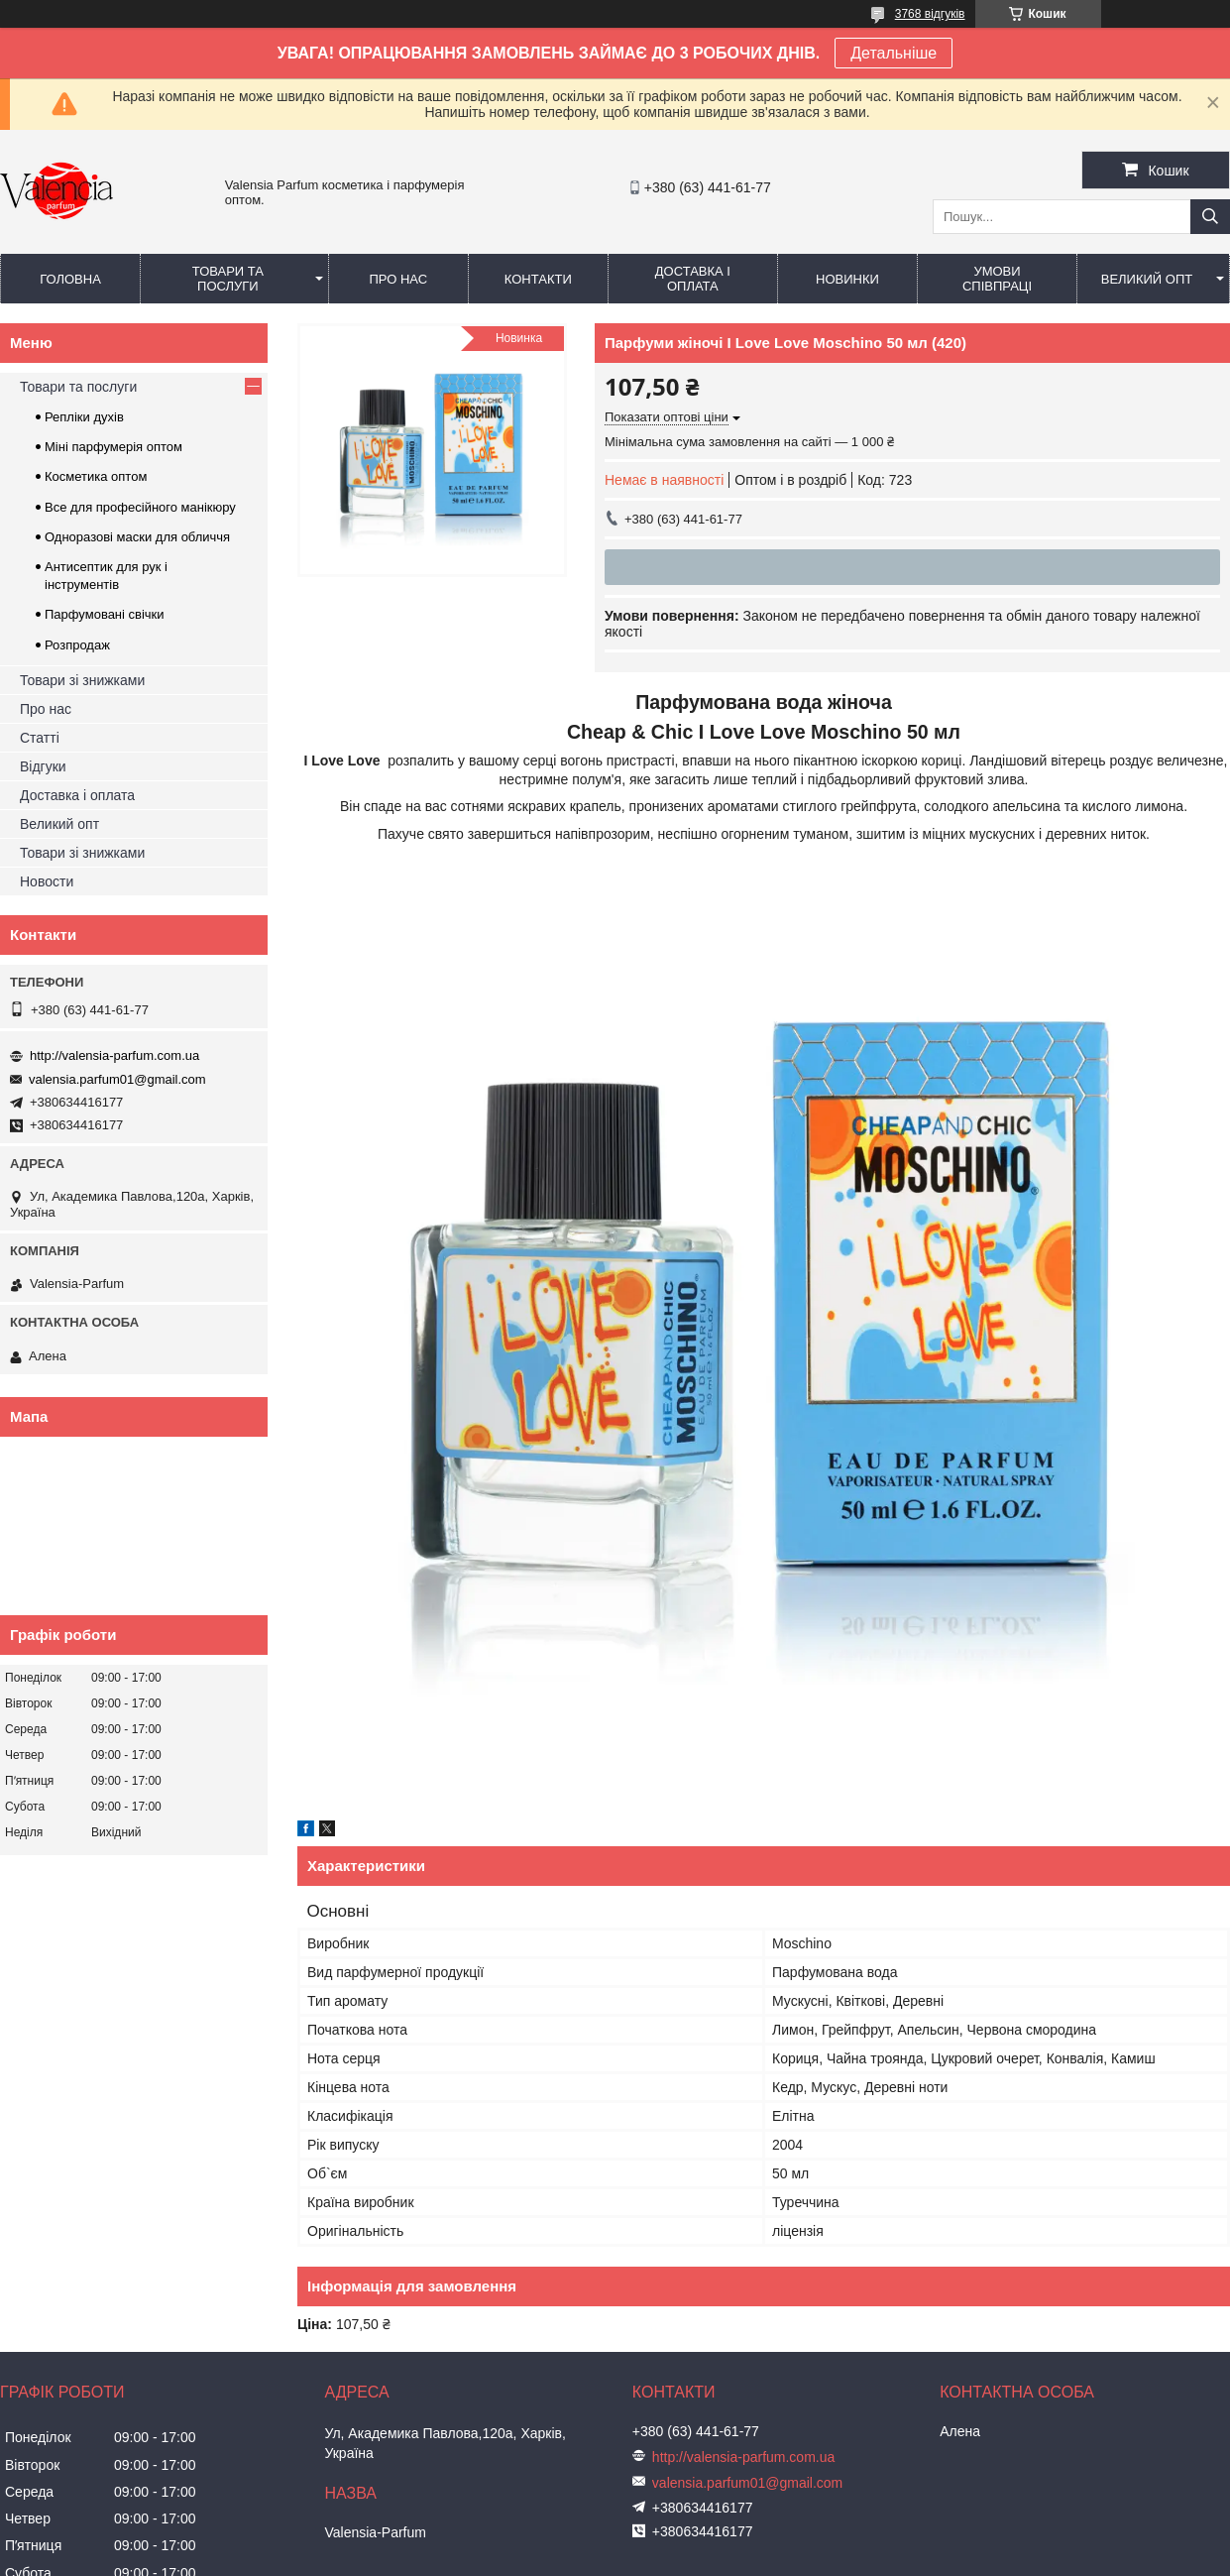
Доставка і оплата (692, 278)
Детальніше (893, 53)
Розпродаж (77, 645)
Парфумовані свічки (105, 614)
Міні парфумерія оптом (113, 446)
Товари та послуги (228, 278)
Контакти (538, 279)
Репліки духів (84, 417)
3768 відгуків (930, 14)
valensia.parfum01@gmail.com (117, 1079)
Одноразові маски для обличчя (137, 536)
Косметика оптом (96, 476)
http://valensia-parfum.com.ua (114, 1055)
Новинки (847, 279)
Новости (46, 881)
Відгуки (43, 766)
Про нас (398, 279)
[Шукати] (1210, 216)
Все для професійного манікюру (140, 507)
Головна (70, 279)
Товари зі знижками (82, 680)
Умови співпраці (997, 278)
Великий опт (1147, 279)
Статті (39, 738)
